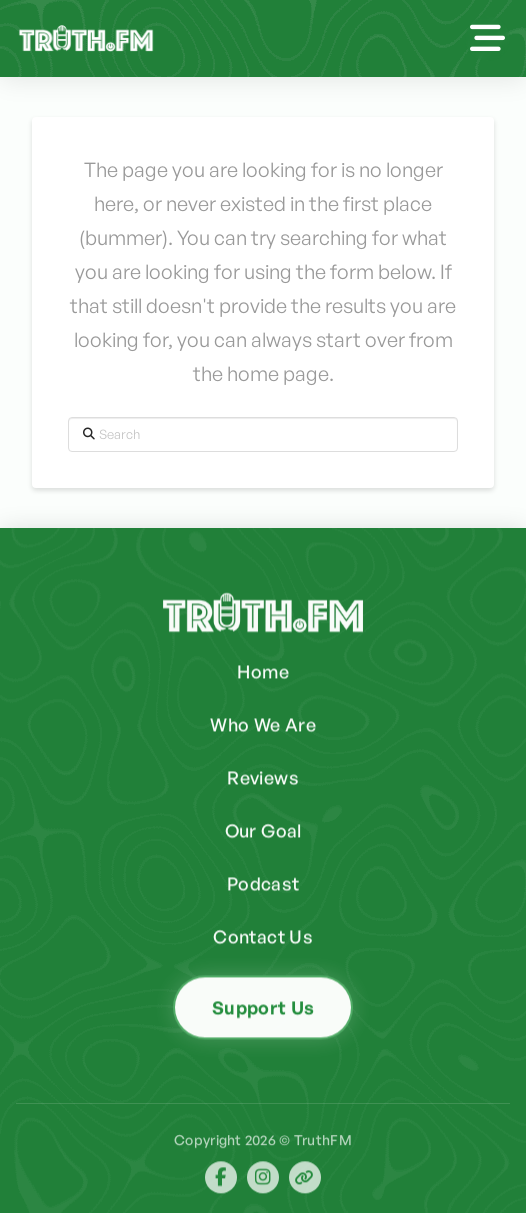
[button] (487, 38)
